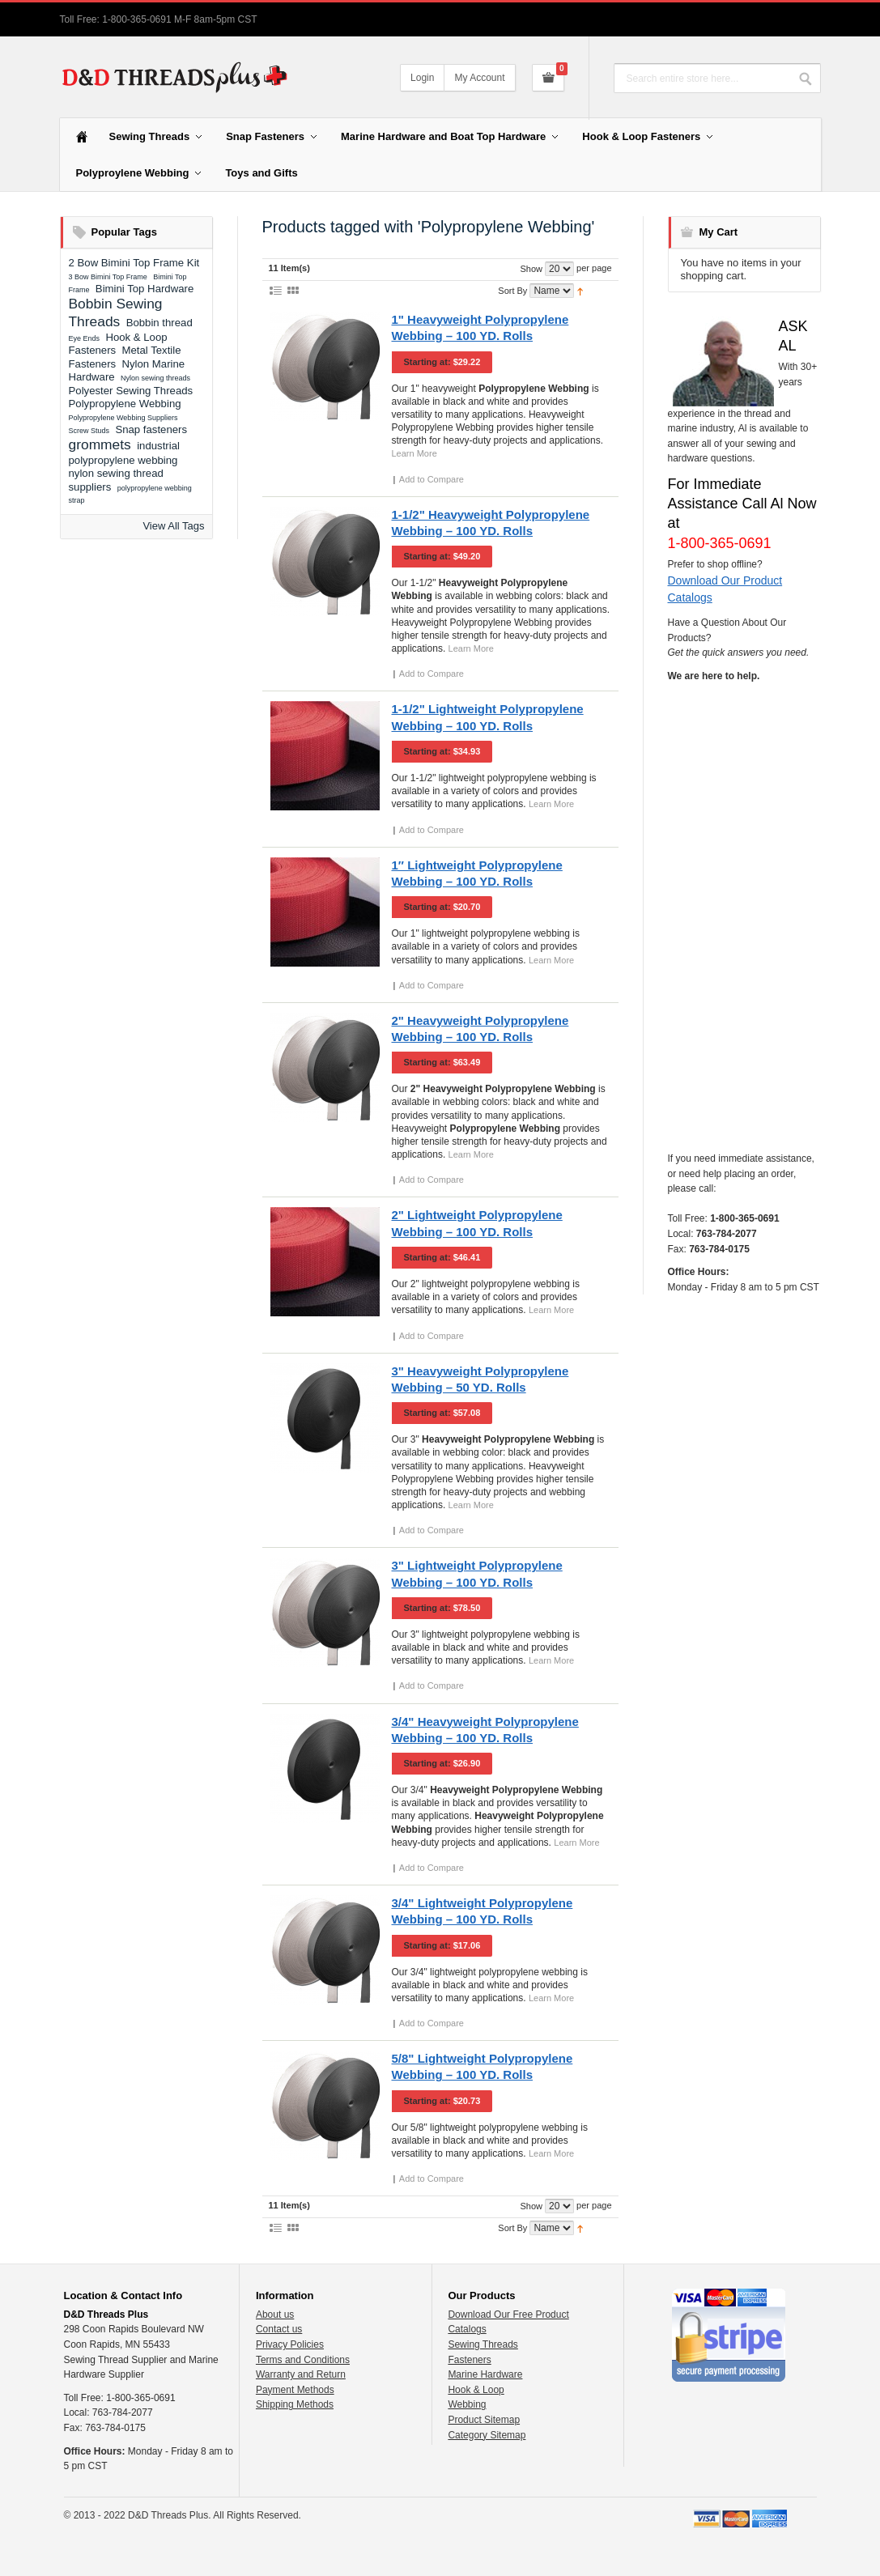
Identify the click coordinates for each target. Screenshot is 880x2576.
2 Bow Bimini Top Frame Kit (134, 263)
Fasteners (469, 2360)
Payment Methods (295, 2389)
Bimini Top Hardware (144, 289)
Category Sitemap (486, 2435)
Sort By (512, 290)
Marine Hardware (485, 2374)
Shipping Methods (295, 2404)
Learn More (414, 453)
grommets (100, 444)
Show (531, 269)
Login (422, 77)
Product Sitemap (484, 2419)
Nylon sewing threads (155, 378)
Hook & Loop (476, 2389)
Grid (293, 289)
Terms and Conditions (303, 2360)
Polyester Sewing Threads (131, 391)
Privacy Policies (290, 2344)
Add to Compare (431, 479)
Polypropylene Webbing (125, 403)
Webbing (467, 2404)
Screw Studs (89, 431)
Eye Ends (84, 338)
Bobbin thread (159, 323)
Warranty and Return (301, 2374)
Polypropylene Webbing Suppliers (123, 418)
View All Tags (173, 526)
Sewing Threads (483, 2344)
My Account (479, 77)
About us (275, 2314)
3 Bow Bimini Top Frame (108, 277)
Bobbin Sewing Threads (116, 312)
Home (81, 137)
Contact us (279, 2329)
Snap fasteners (151, 429)
